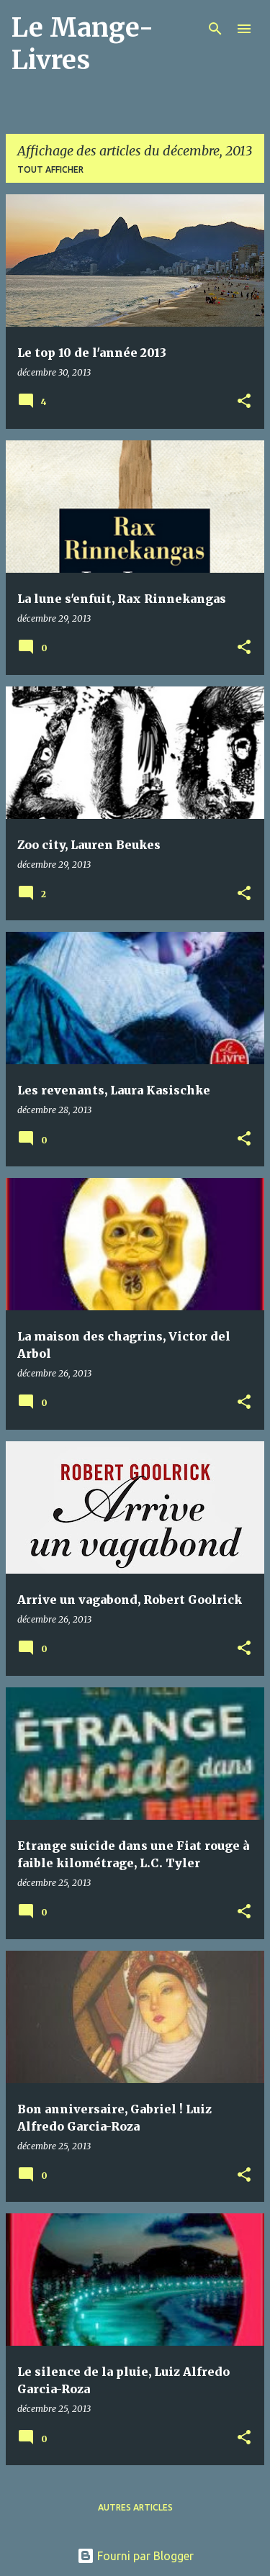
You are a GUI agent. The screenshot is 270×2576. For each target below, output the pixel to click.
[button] (244, 402)
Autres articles (135, 2507)
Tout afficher (50, 169)
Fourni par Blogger (135, 2555)
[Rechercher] (215, 29)
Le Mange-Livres (82, 44)
